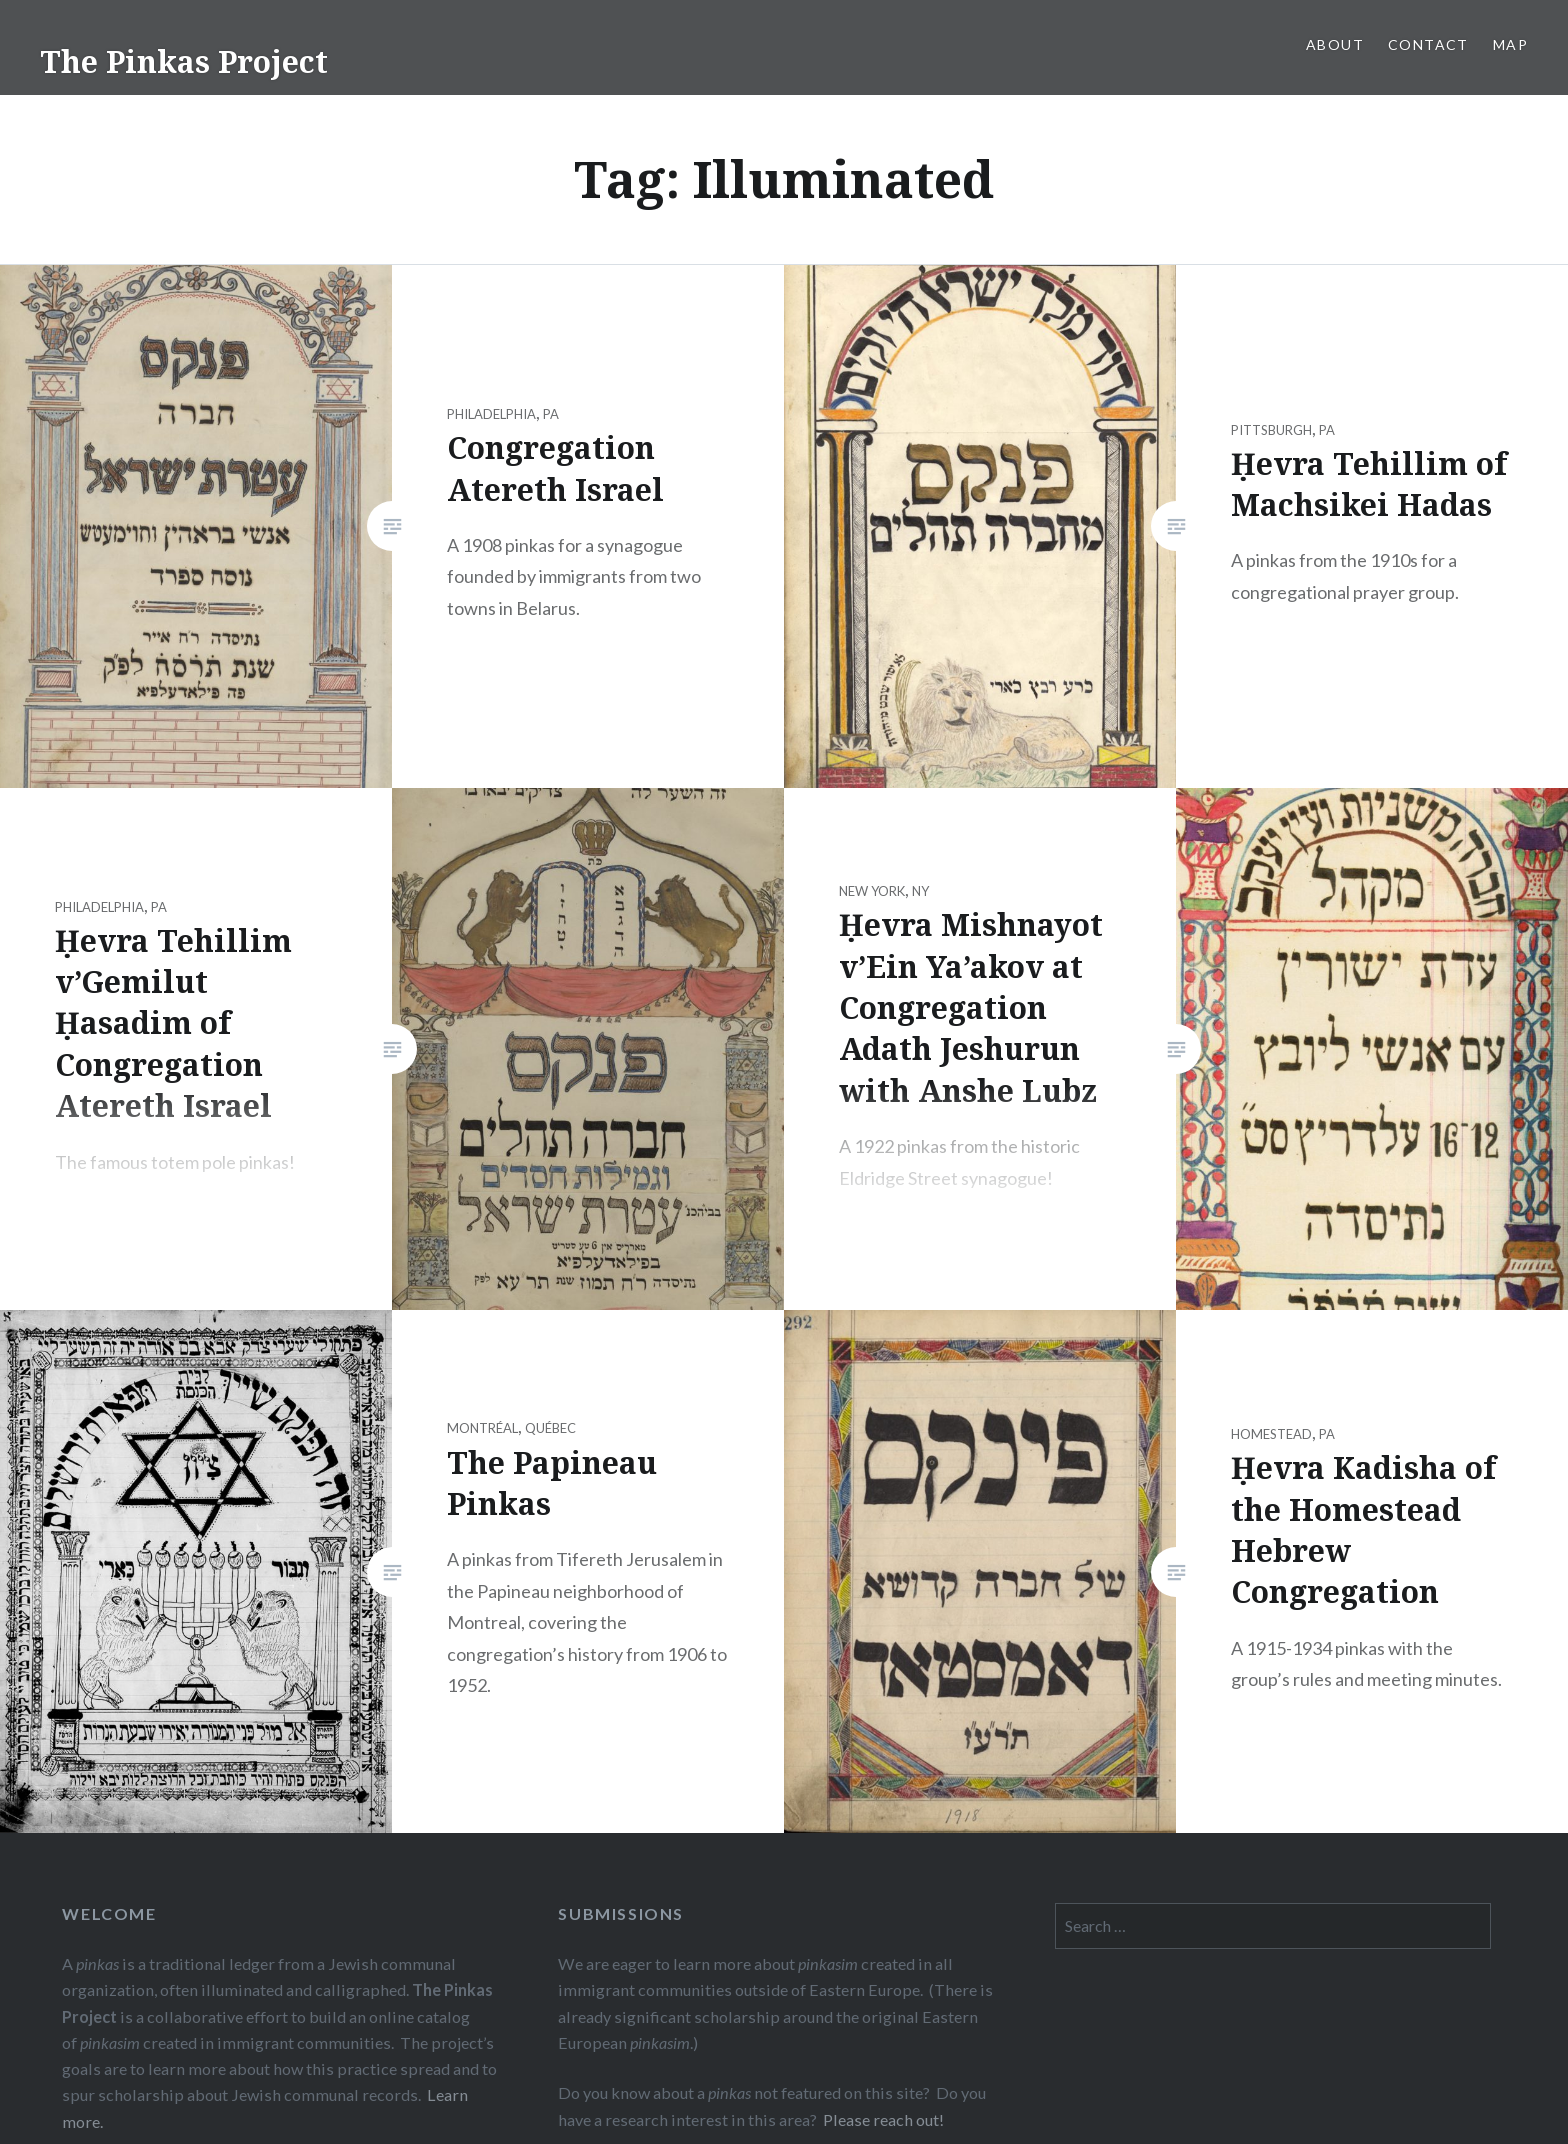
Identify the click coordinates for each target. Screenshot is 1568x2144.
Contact (1428, 44)
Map (1510, 44)
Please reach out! (883, 2119)
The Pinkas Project (184, 61)
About (1335, 44)
